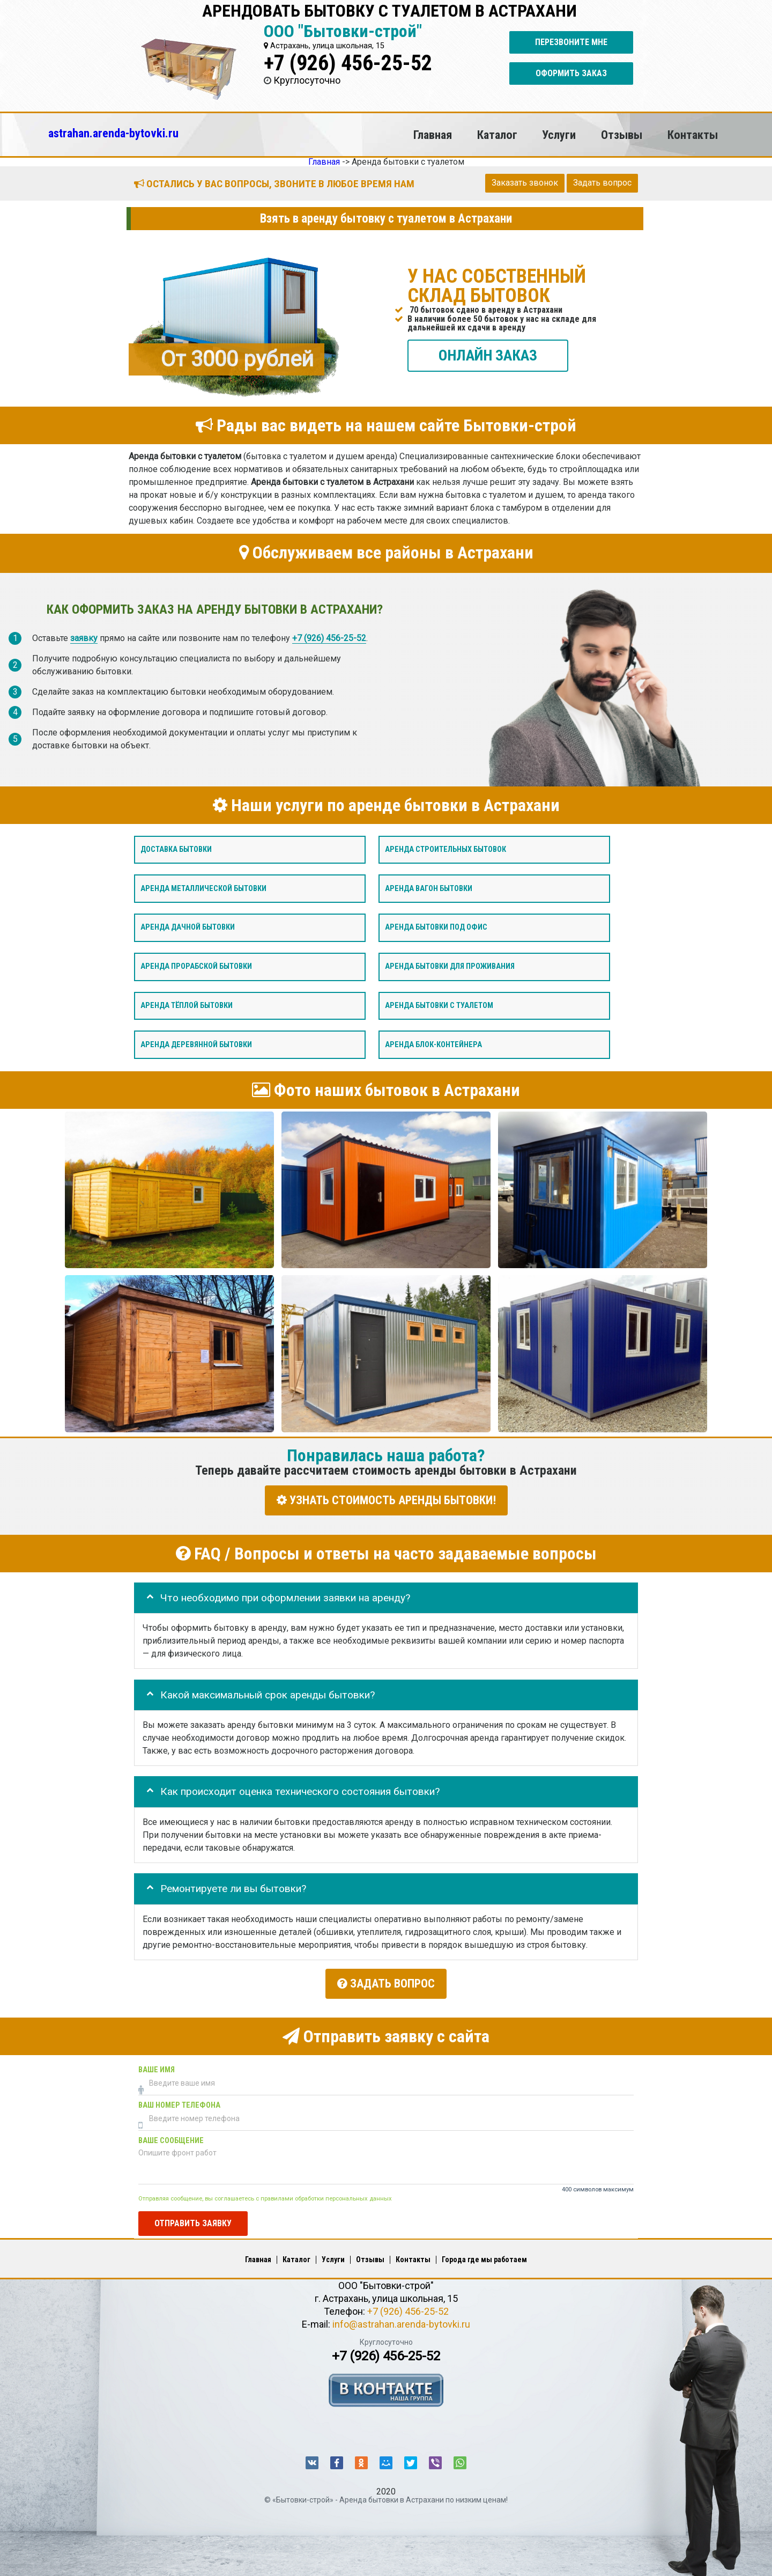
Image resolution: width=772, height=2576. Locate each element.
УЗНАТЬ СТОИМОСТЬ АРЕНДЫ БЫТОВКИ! (386, 1500)
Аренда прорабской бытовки (196, 966)
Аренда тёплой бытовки (186, 1005)
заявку (84, 638)
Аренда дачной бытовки (187, 927)
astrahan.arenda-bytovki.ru (113, 133)
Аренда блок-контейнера (433, 1044)
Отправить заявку (193, 2219)
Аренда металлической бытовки (203, 888)
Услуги (559, 135)
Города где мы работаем (484, 2255)
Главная (432, 135)
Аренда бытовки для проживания (450, 966)
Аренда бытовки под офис (436, 927)
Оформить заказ (571, 73)
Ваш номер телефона (179, 2101)
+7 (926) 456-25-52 (348, 63)
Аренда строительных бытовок (445, 848)
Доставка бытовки (176, 848)
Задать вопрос (602, 183)
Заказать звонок (525, 183)
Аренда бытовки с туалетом (439, 1005)
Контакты (692, 135)
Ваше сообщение (171, 2136)
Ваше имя (156, 2065)
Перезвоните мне (571, 42)
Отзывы (621, 135)
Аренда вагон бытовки (428, 888)
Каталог (497, 135)
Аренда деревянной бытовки (196, 1044)
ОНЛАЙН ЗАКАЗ (488, 355)
